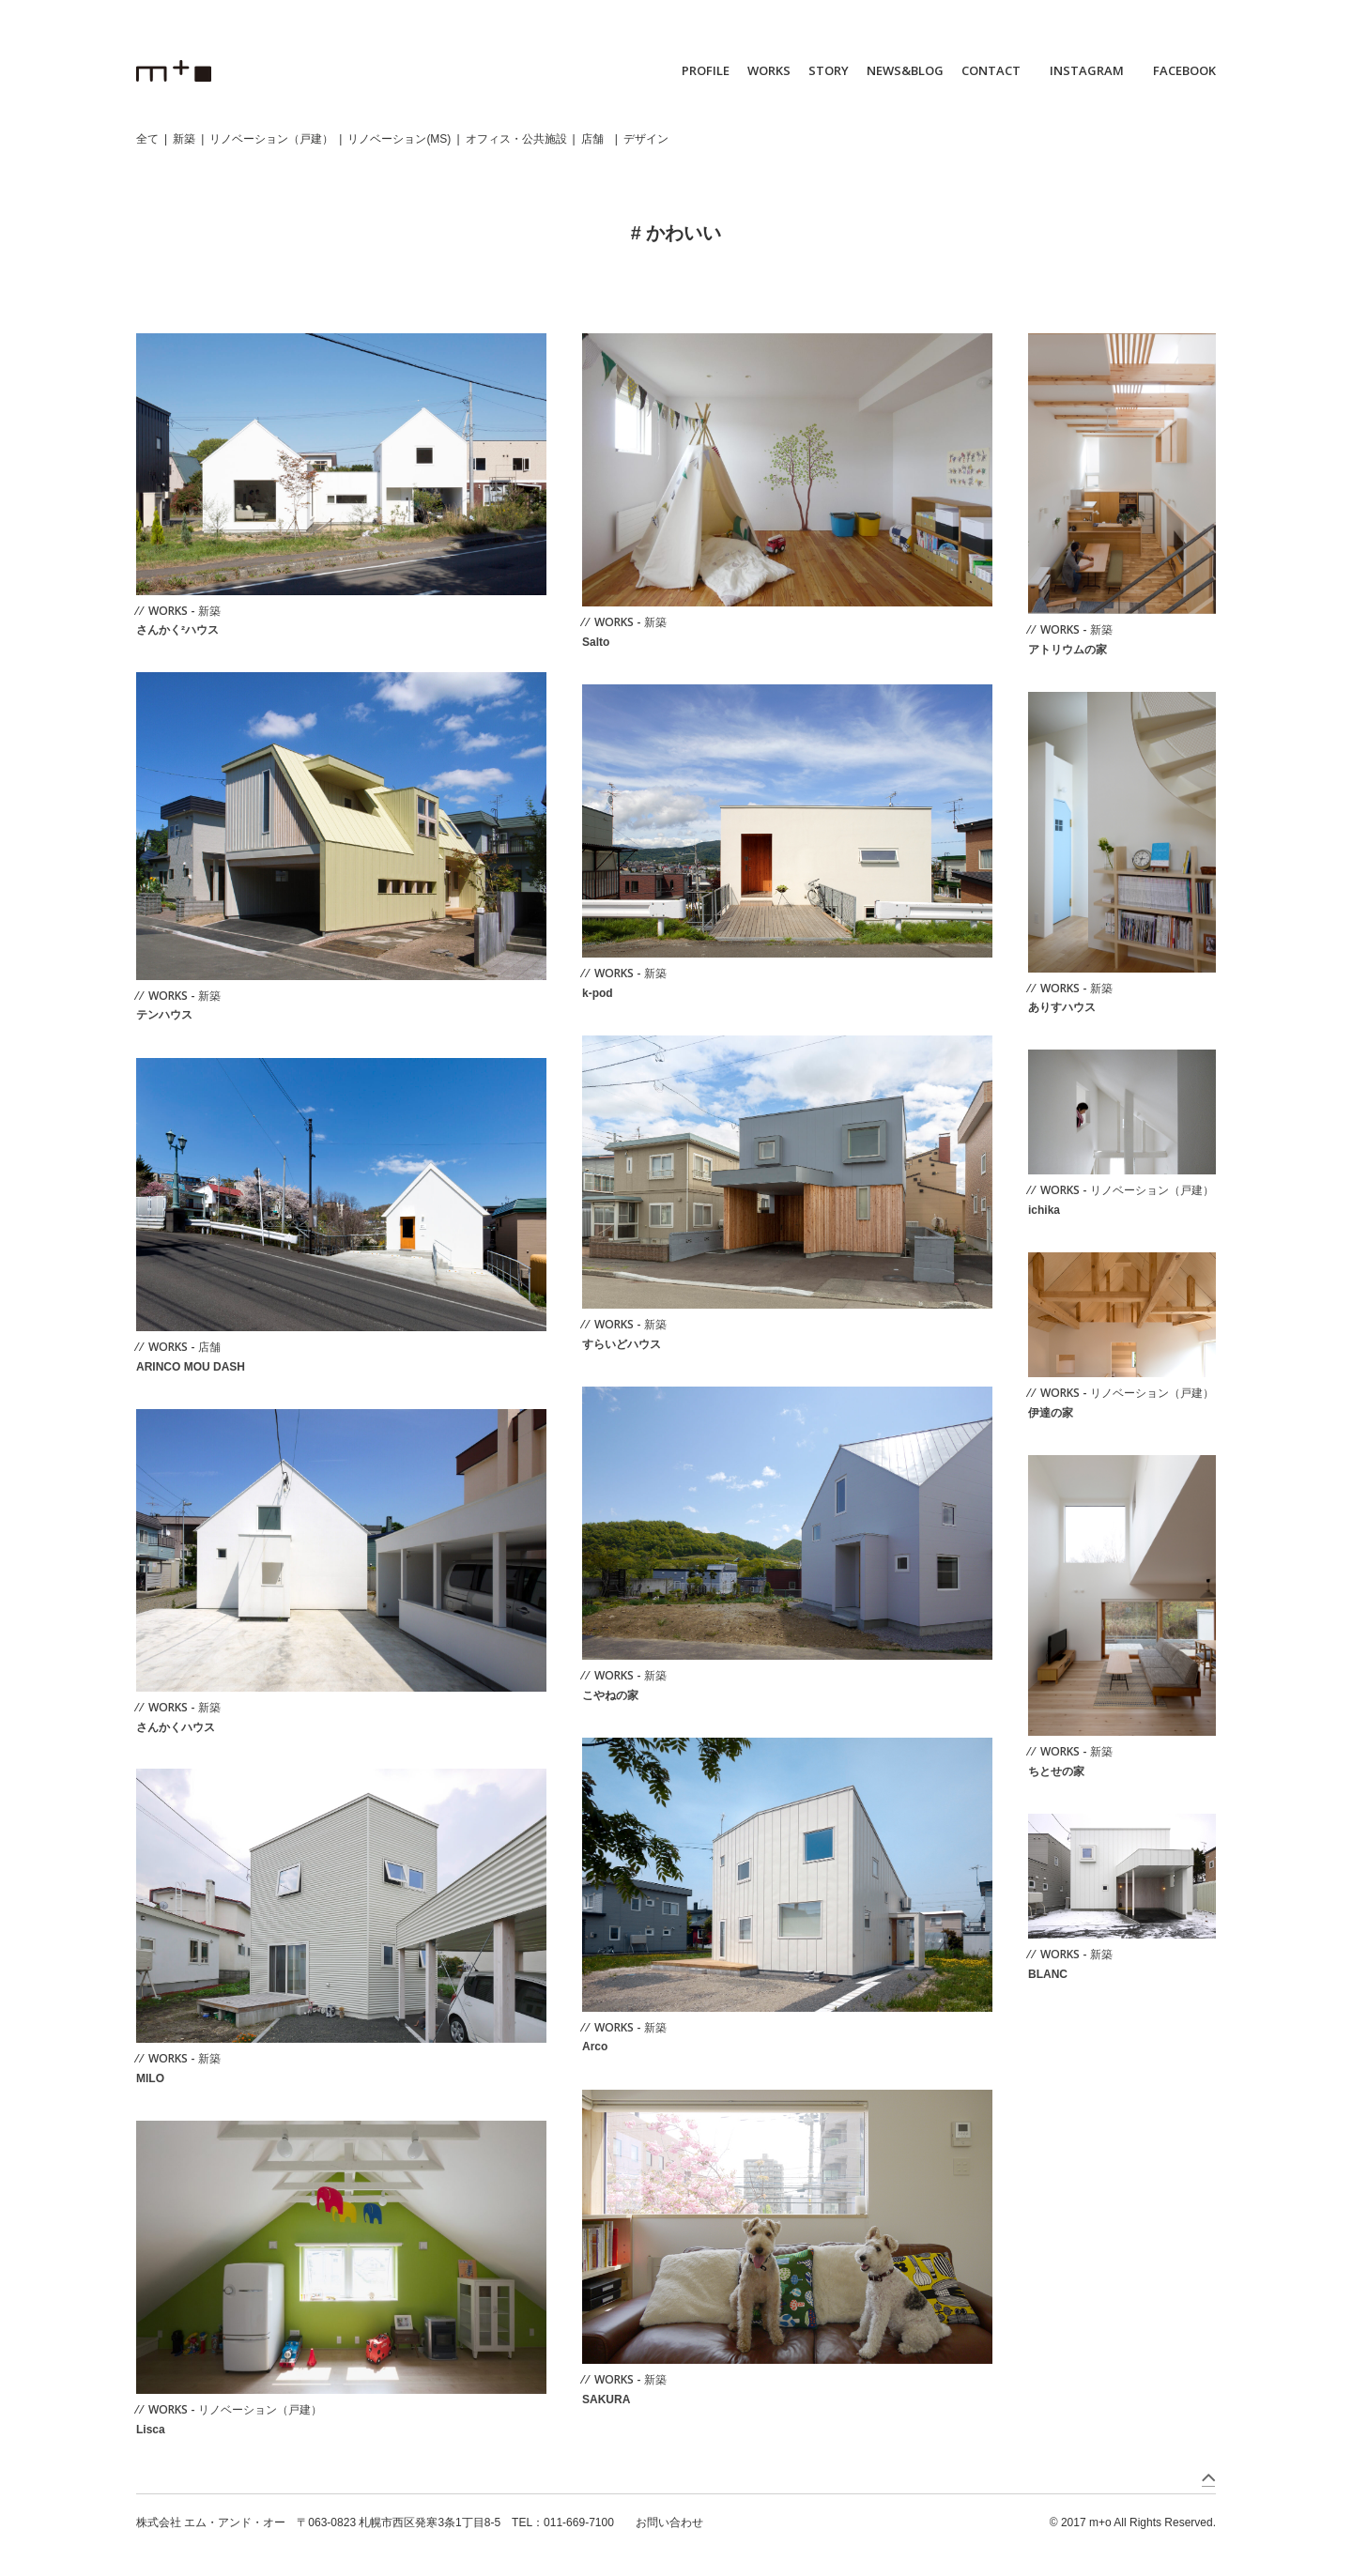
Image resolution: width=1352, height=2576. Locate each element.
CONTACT (991, 70)
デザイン (645, 139)
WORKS (769, 70)
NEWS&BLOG (905, 70)
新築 (184, 139)
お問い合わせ (669, 2522)
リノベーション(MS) (399, 139)
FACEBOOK (1184, 70)
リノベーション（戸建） (271, 139)
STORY (828, 70)
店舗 (592, 139)
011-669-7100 (579, 2522)
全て (147, 139)
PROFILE (706, 70)
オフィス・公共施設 (516, 139)
